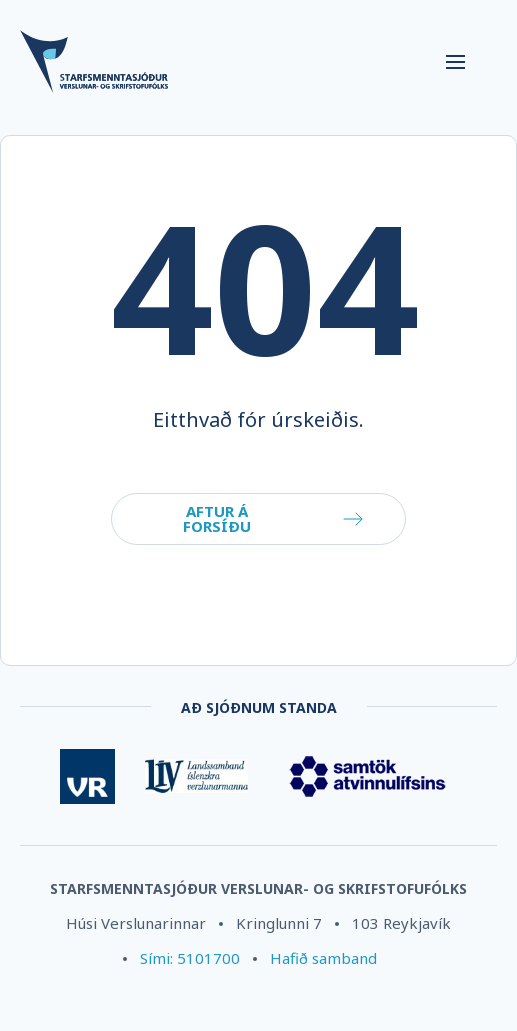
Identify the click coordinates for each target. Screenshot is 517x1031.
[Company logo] (218, 62)
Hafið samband (323, 958)
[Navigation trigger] (455, 62)
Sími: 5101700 (190, 958)
